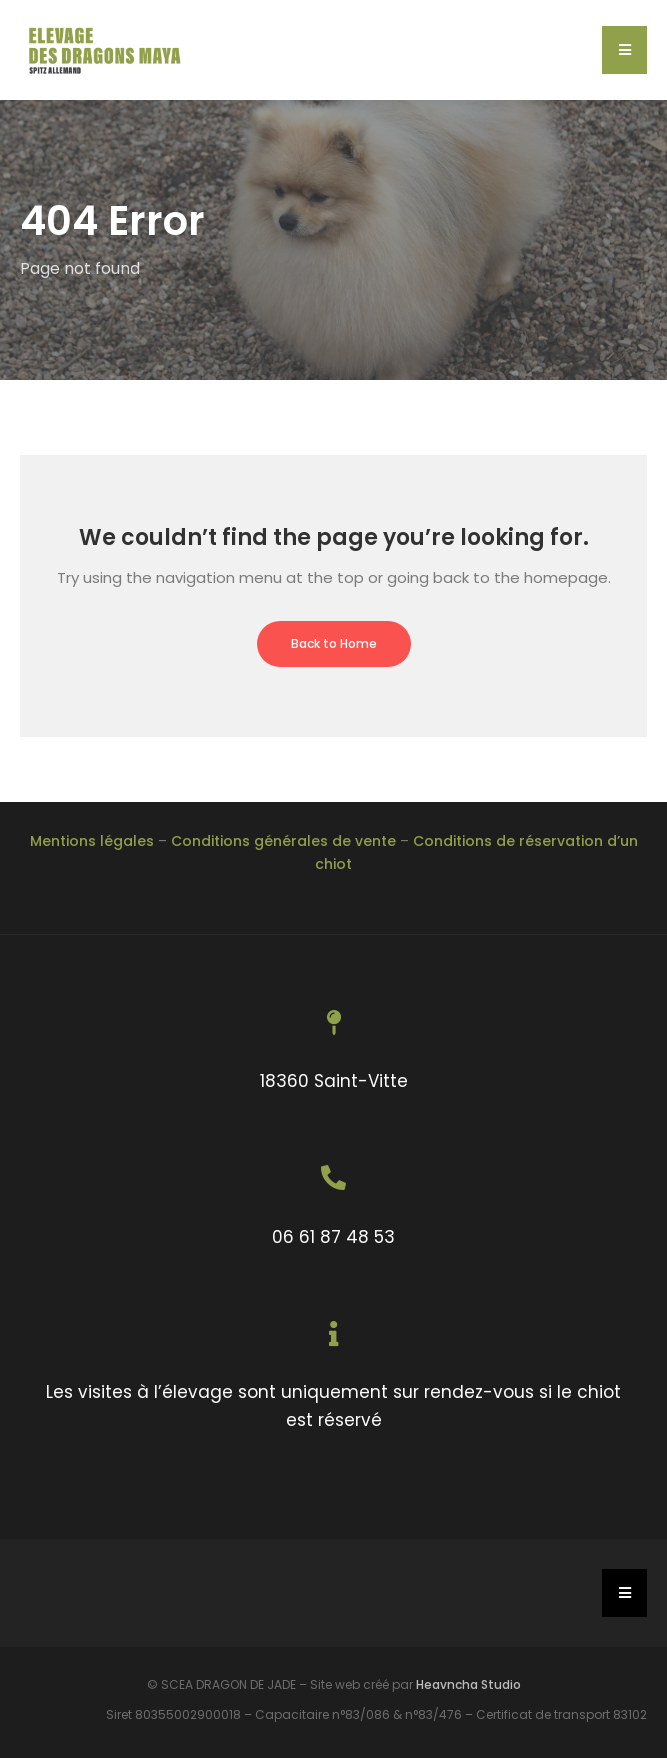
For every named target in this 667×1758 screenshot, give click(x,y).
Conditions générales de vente (283, 841)
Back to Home (334, 643)
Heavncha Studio (468, 1684)
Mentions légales (92, 841)
